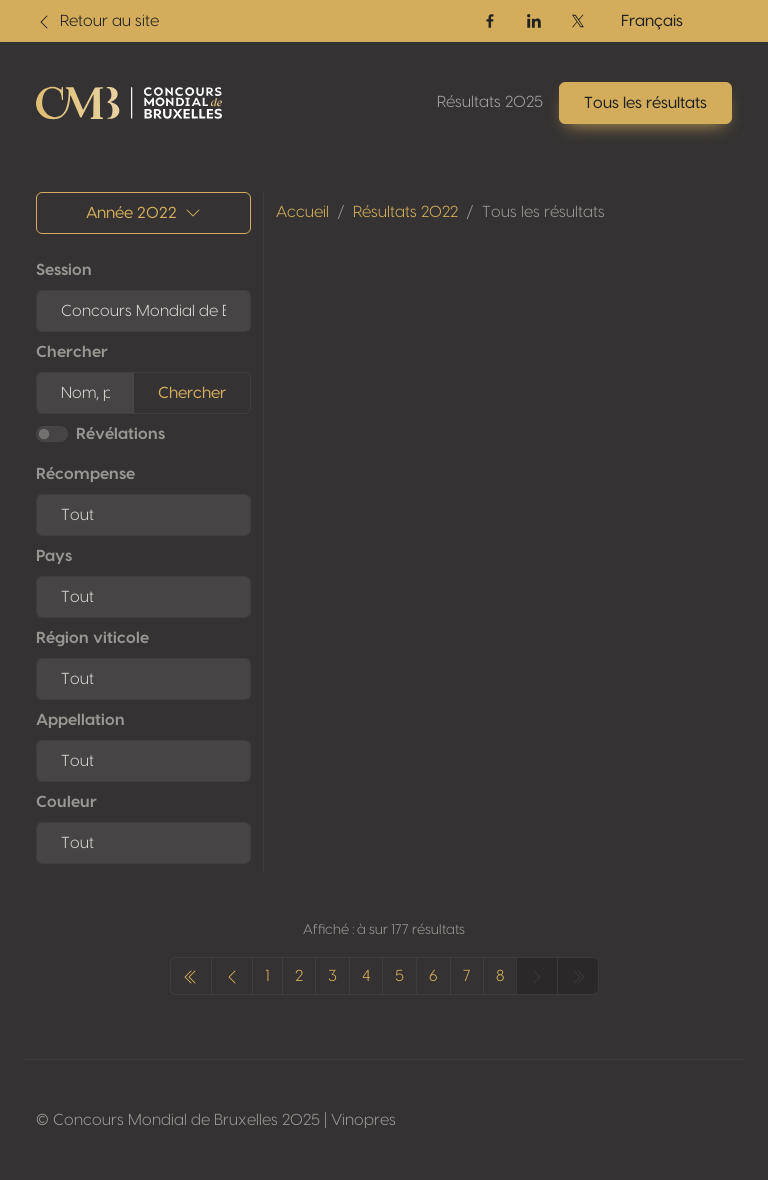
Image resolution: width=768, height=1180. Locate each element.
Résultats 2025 (490, 102)
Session (64, 270)
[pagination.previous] (191, 976)
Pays (54, 556)
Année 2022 (143, 213)
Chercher (72, 352)
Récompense (85, 474)
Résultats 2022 (405, 212)
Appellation (80, 720)
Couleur (66, 802)
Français (652, 21)
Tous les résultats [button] (645, 103)
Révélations (120, 434)
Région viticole (92, 638)
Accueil (302, 212)
